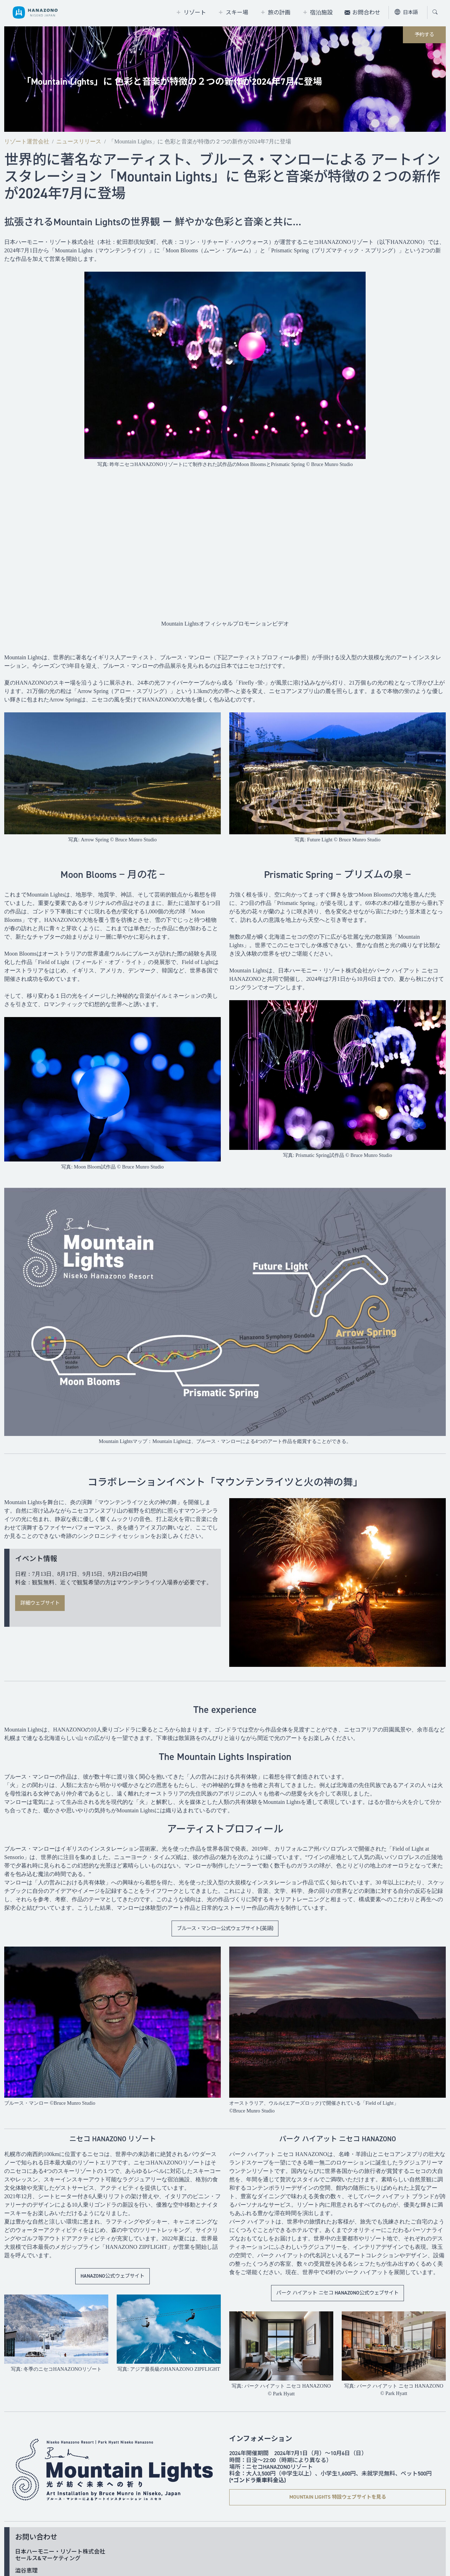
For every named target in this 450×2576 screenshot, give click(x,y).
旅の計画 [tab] (279, 12)
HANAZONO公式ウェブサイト (112, 2275)
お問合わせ (366, 12)
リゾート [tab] (195, 12)
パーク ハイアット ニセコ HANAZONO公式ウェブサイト (337, 2292)
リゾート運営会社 (26, 141)
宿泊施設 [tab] (321, 12)
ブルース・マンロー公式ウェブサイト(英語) (225, 1928)
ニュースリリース (78, 141)
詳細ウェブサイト (40, 1602)
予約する (424, 34)
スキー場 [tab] (237, 12)
